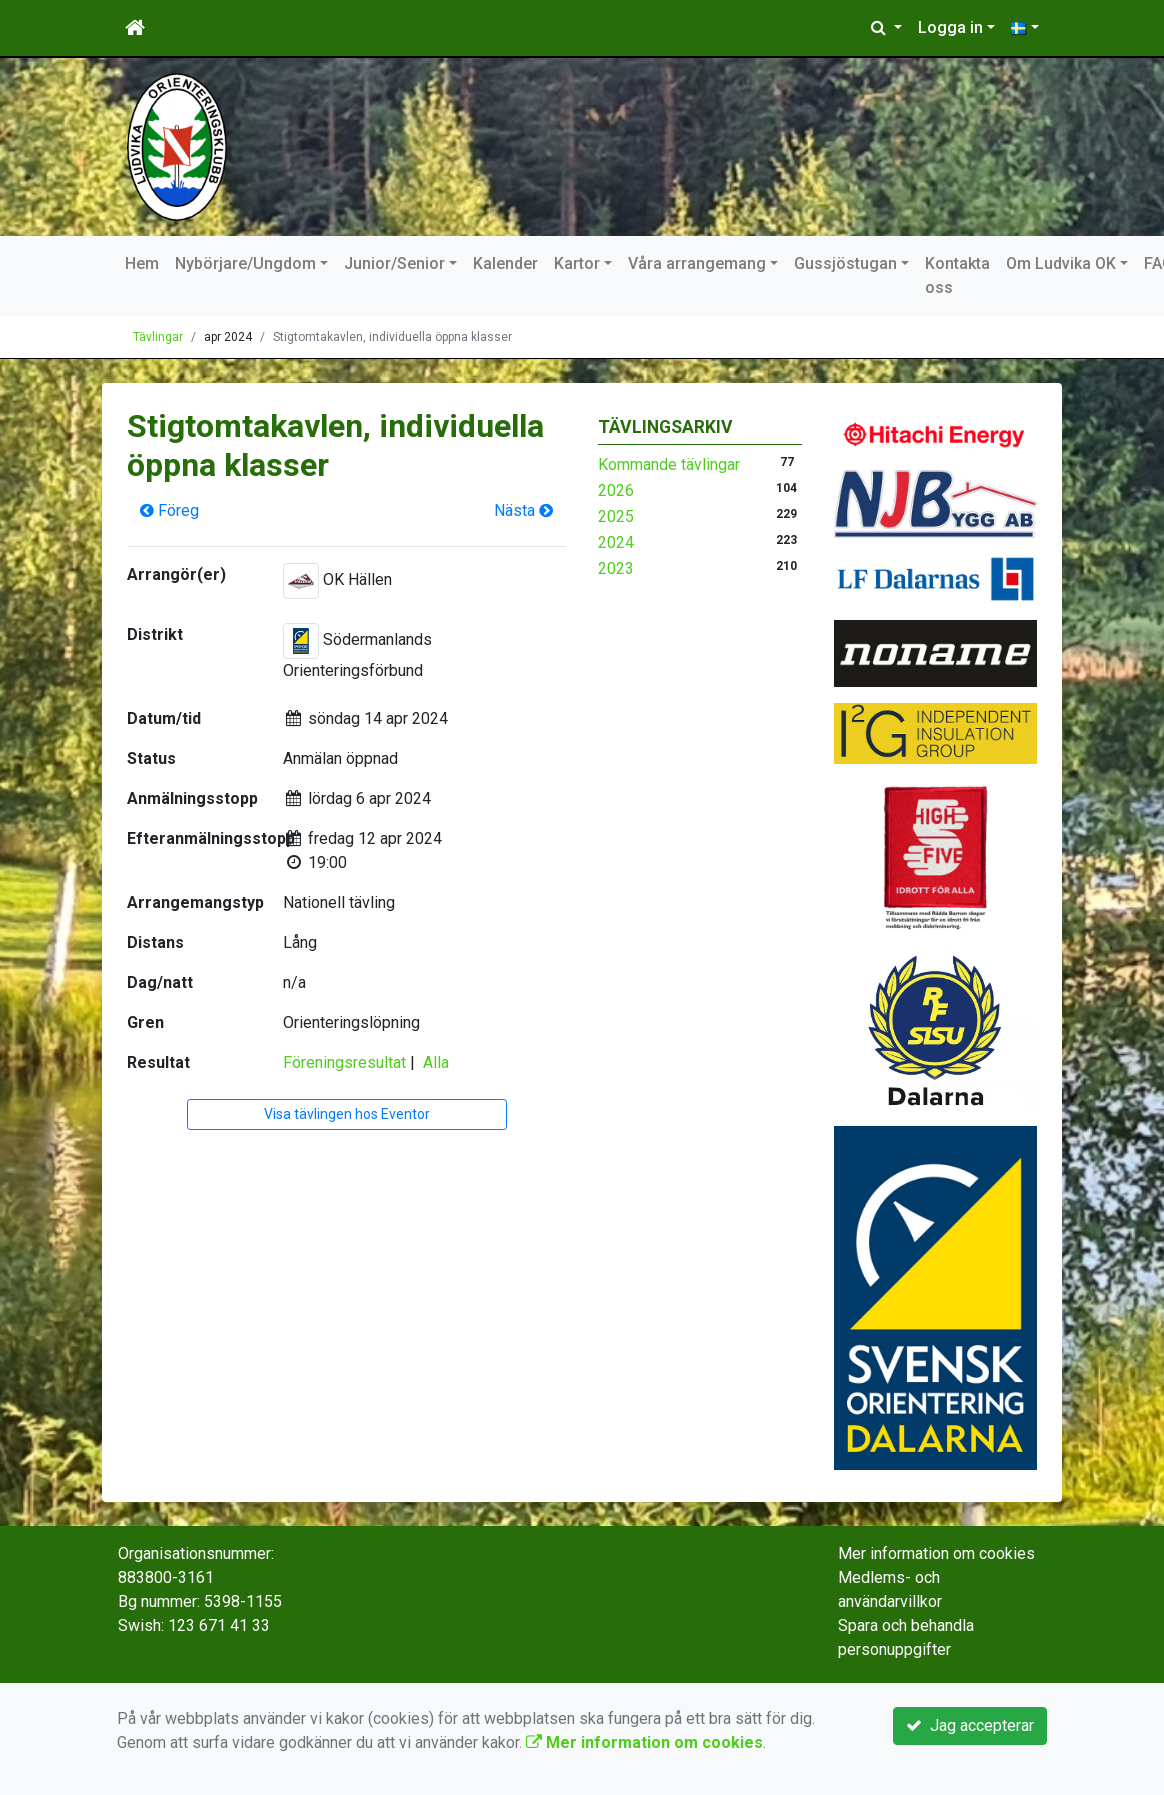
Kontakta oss (957, 275)
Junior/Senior (394, 263)
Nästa (523, 510)
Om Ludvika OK (1061, 263)
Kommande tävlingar (669, 464)
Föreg (169, 510)
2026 (616, 490)
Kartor (577, 263)
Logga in (950, 27)
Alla (436, 1062)
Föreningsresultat (344, 1062)
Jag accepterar (970, 1725)
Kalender (505, 263)
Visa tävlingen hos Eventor (347, 1114)
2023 (616, 568)
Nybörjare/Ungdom (245, 263)
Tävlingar (158, 337)
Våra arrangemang (697, 263)
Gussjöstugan (845, 263)
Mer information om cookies (936, 1553)
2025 (616, 516)
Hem (142, 263)
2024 (616, 542)
